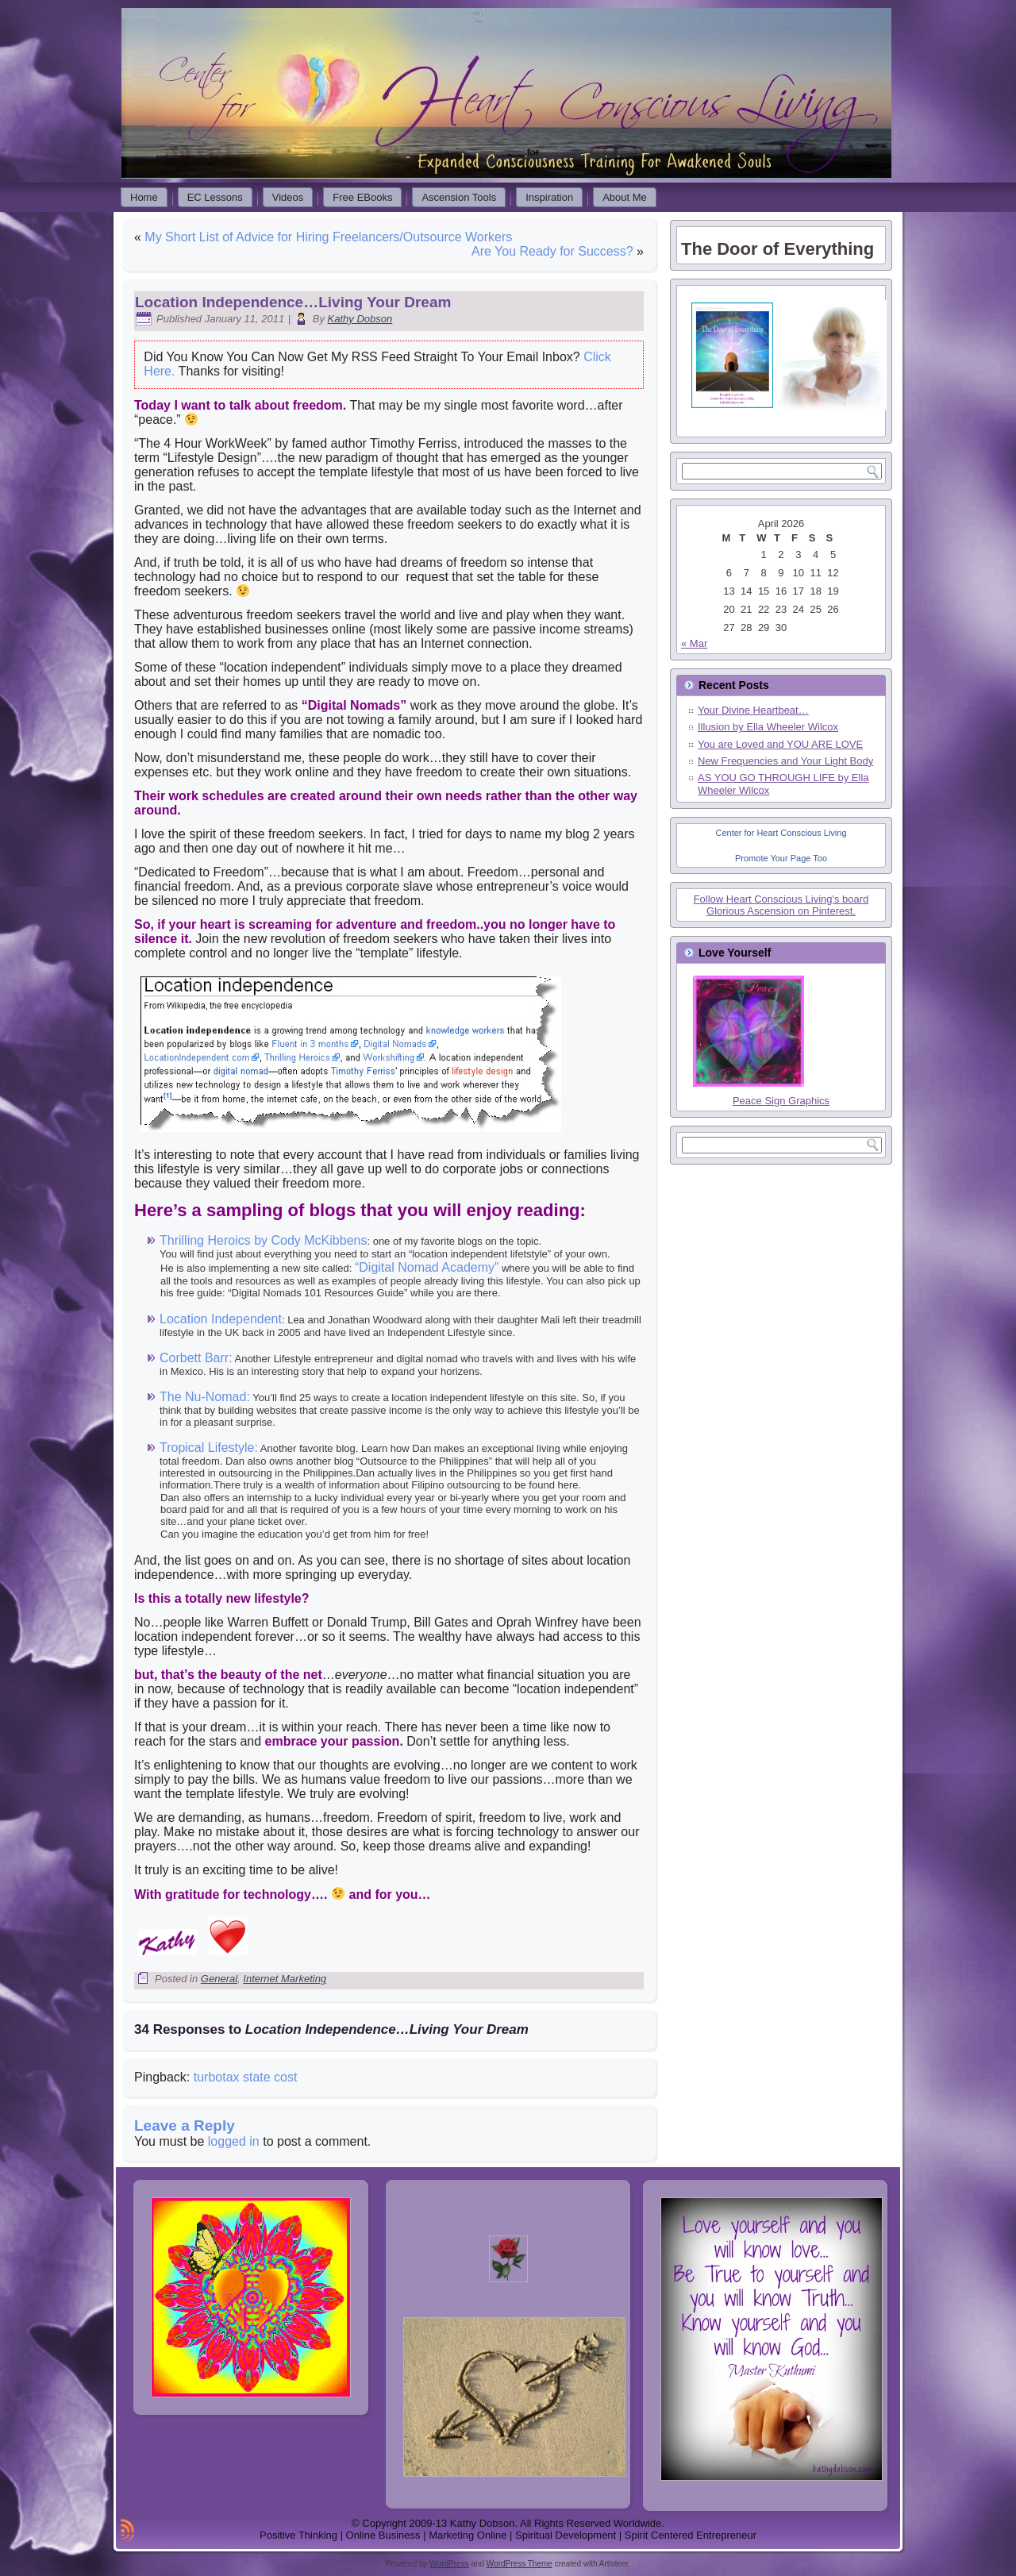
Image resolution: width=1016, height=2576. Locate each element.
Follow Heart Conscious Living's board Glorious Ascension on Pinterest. (781, 905)
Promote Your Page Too (781, 858)
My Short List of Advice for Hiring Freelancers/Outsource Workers (328, 237)
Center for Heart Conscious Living (780, 832)
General (219, 1979)
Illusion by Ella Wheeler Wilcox (768, 727)
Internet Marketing (284, 1979)
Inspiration (549, 197)
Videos (288, 197)
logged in (234, 2141)
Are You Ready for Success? (552, 251)
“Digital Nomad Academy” (426, 1267)
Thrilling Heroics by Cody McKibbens (263, 1240)
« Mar (694, 643)
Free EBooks (362, 197)
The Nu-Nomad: (205, 1397)
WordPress (448, 2563)
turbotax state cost (246, 2077)
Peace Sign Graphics (781, 1101)
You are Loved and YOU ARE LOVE (780, 744)
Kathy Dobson (360, 319)
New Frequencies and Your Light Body (785, 761)
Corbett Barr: (196, 1358)
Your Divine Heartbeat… (753, 710)
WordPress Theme (519, 2563)
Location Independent (221, 1319)
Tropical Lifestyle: (209, 1447)
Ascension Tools (458, 197)
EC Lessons (215, 197)
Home (144, 197)
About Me (624, 197)
